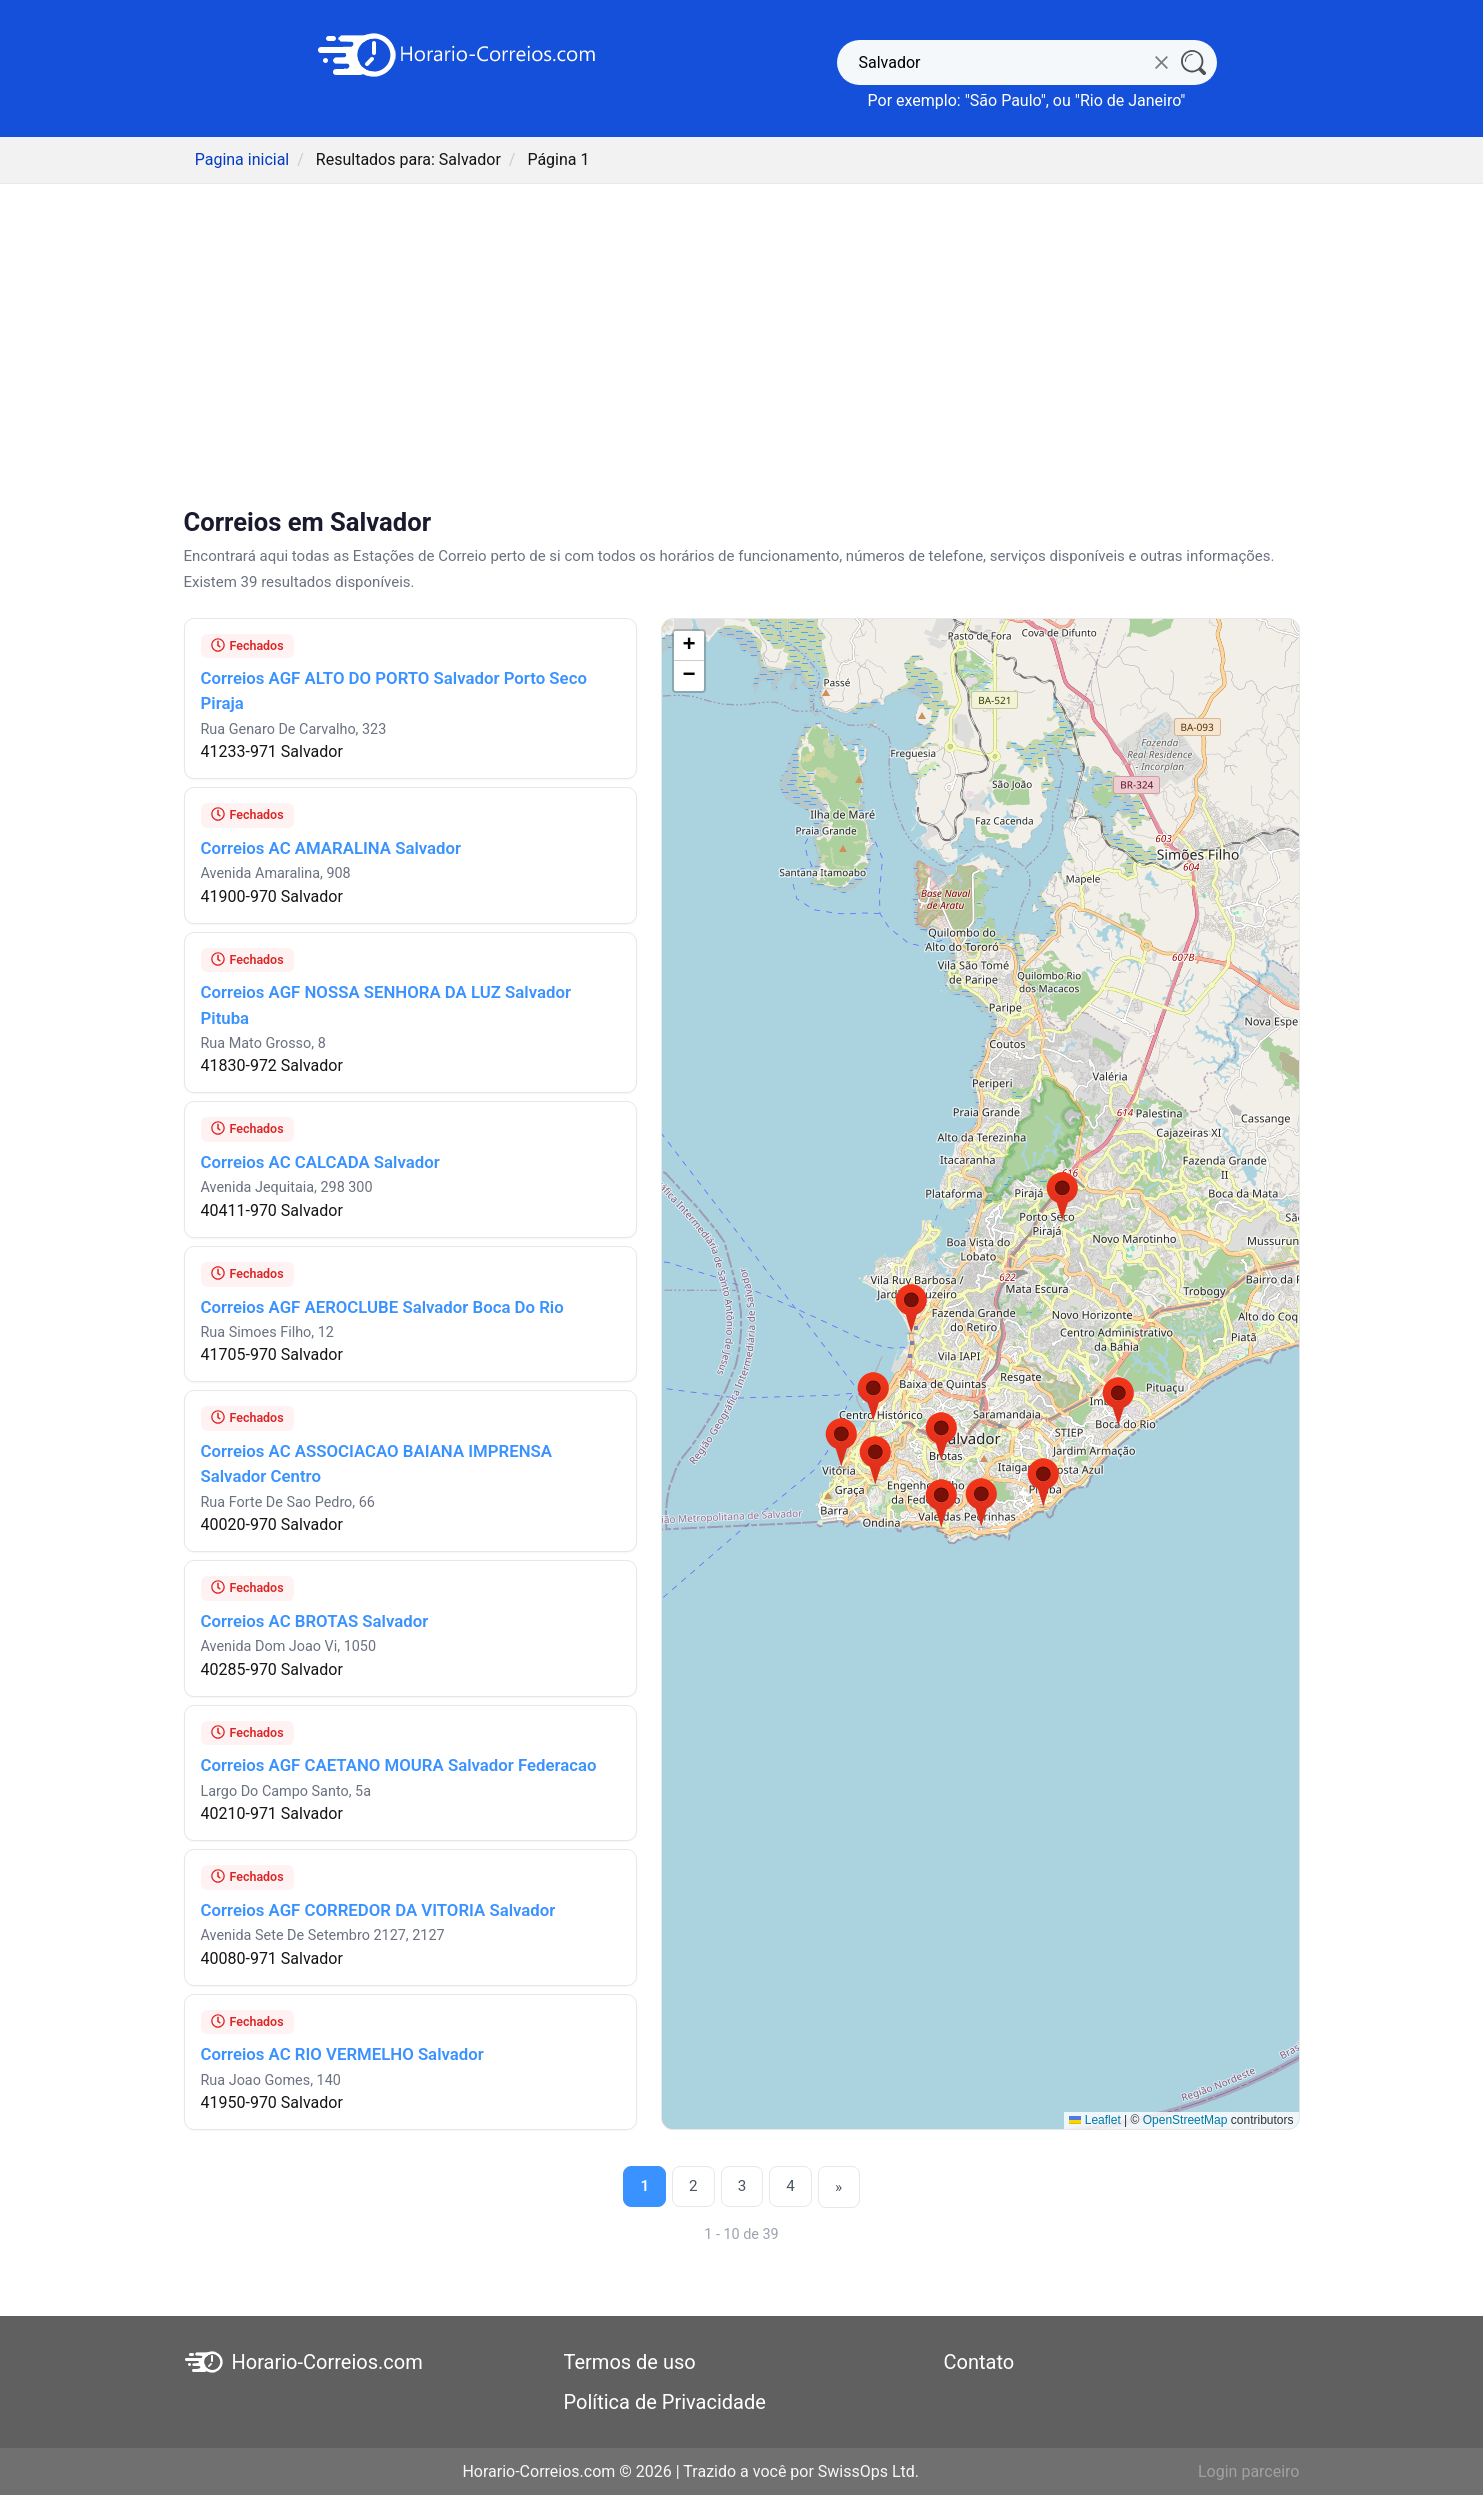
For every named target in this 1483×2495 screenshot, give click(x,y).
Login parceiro (1249, 2470)
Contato (979, 2361)
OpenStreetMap (1185, 2120)
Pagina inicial (242, 159)
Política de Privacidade (665, 2401)
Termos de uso (630, 2361)
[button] (1062, 1197)
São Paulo (1005, 100)
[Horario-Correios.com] (457, 53)
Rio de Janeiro (1130, 100)
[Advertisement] (742, 348)
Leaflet (1094, 2120)
